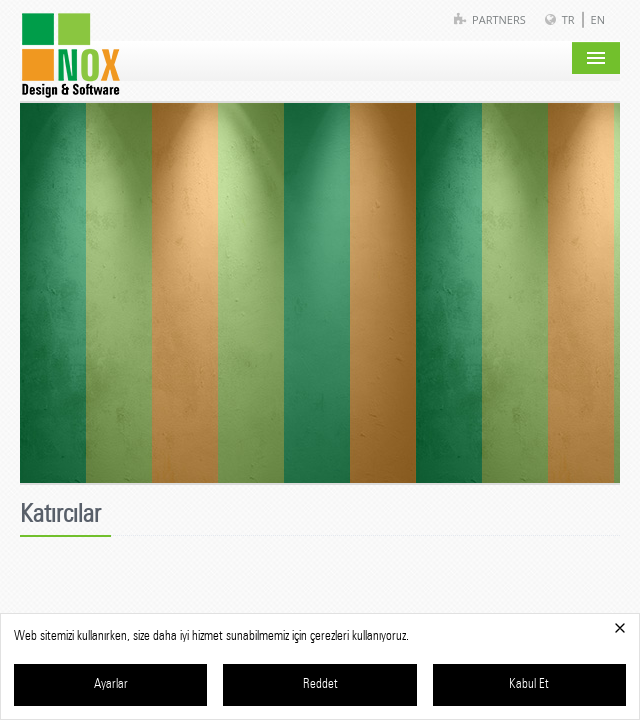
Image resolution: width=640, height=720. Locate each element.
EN (598, 19)
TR (568, 19)
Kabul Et (529, 684)
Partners (499, 19)
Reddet (320, 684)
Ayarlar (111, 684)
